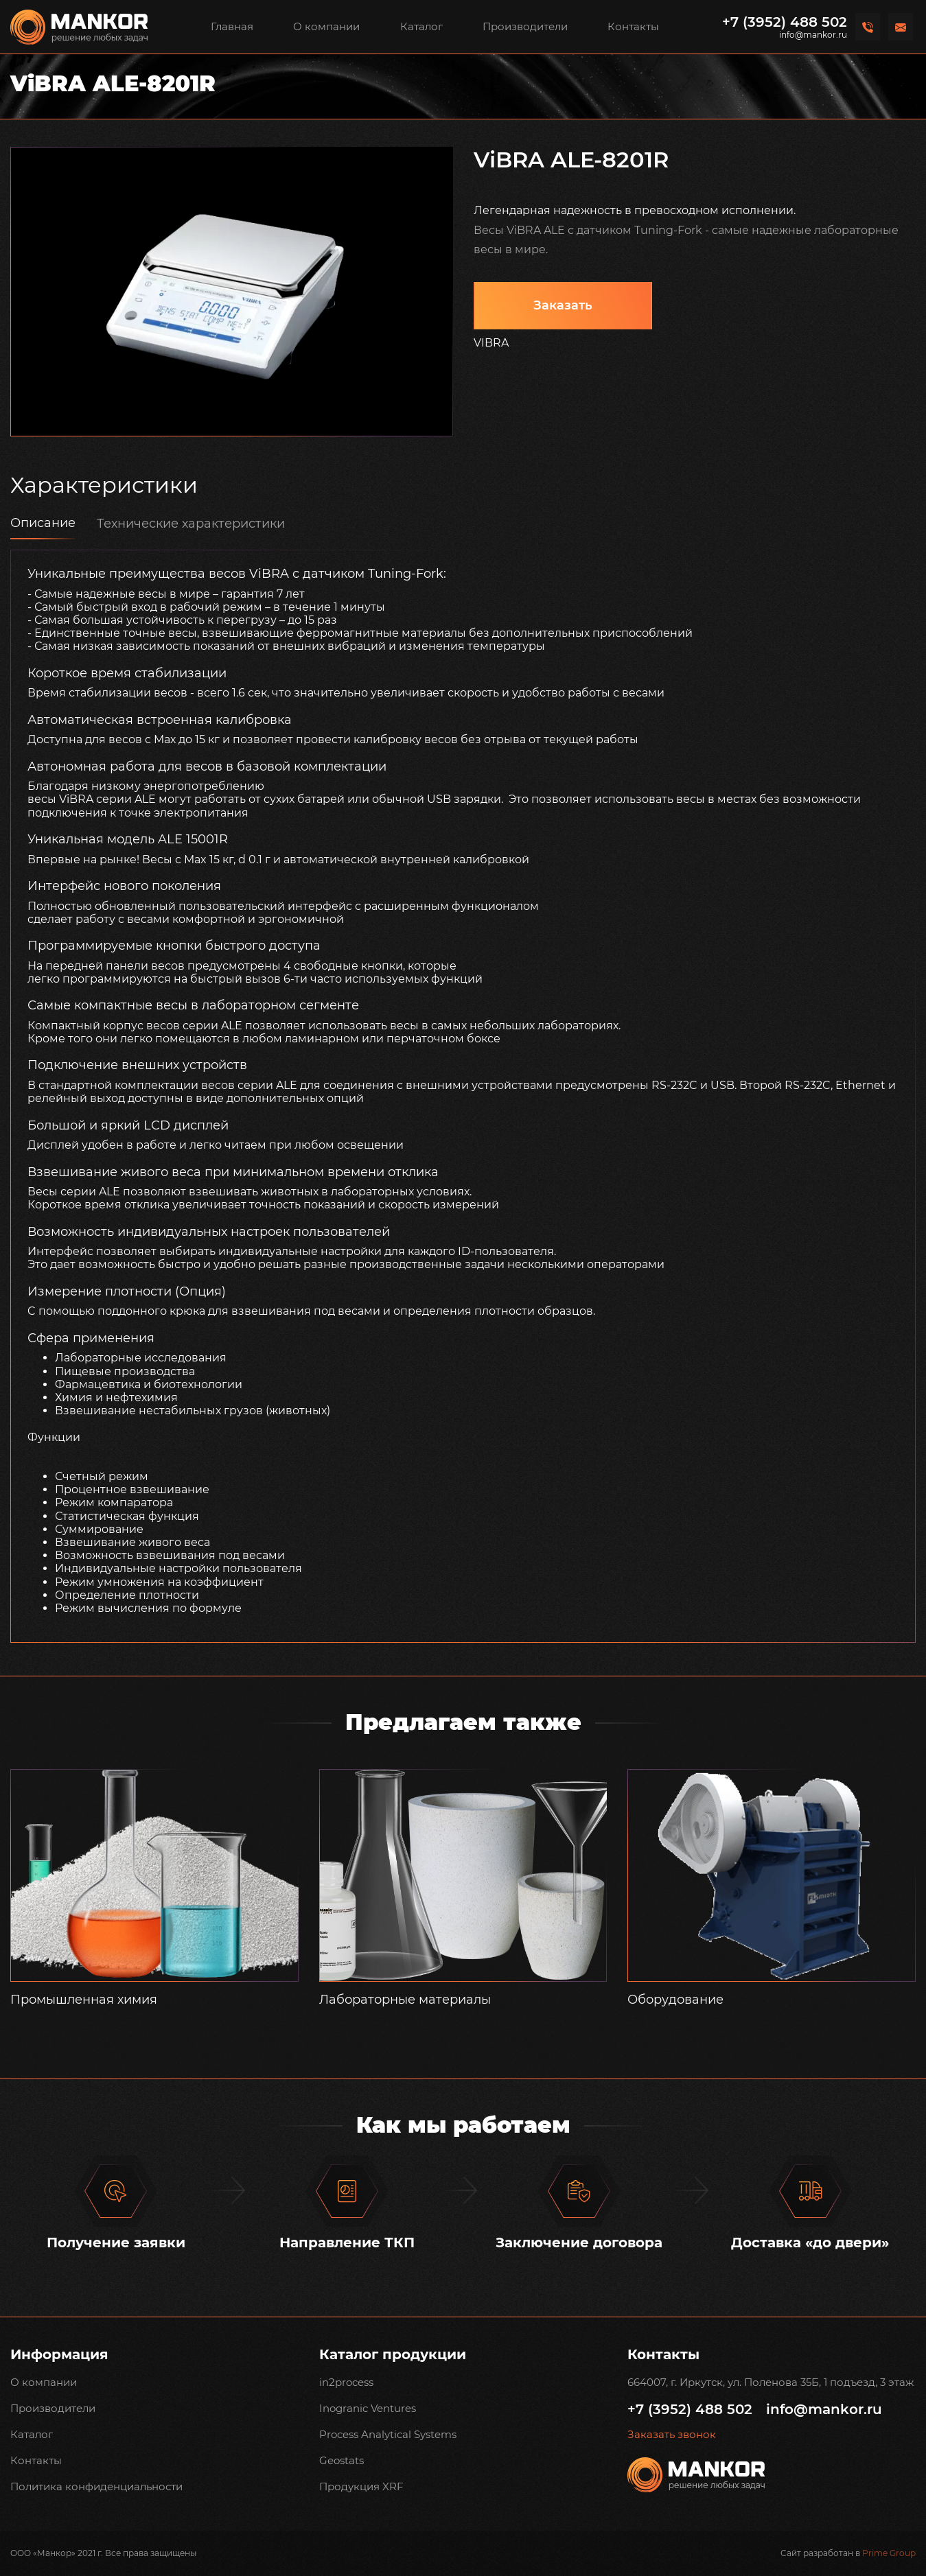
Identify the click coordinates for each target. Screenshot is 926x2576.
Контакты (633, 26)
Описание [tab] (43, 522)
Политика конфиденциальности (96, 2486)
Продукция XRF (361, 2486)
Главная (232, 26)
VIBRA (491, 342)
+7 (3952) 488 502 (784, 22)
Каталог (421, 26)
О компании (326, 26)
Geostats (341, 2460)
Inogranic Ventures (367, 2408)
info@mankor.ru (813, 35)
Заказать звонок (671, 2434)
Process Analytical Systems (387, 2434)
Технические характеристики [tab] (191, 523)
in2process (346, 2382)
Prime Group (889, 2553)
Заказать (562, 305)
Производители (525, 26)
